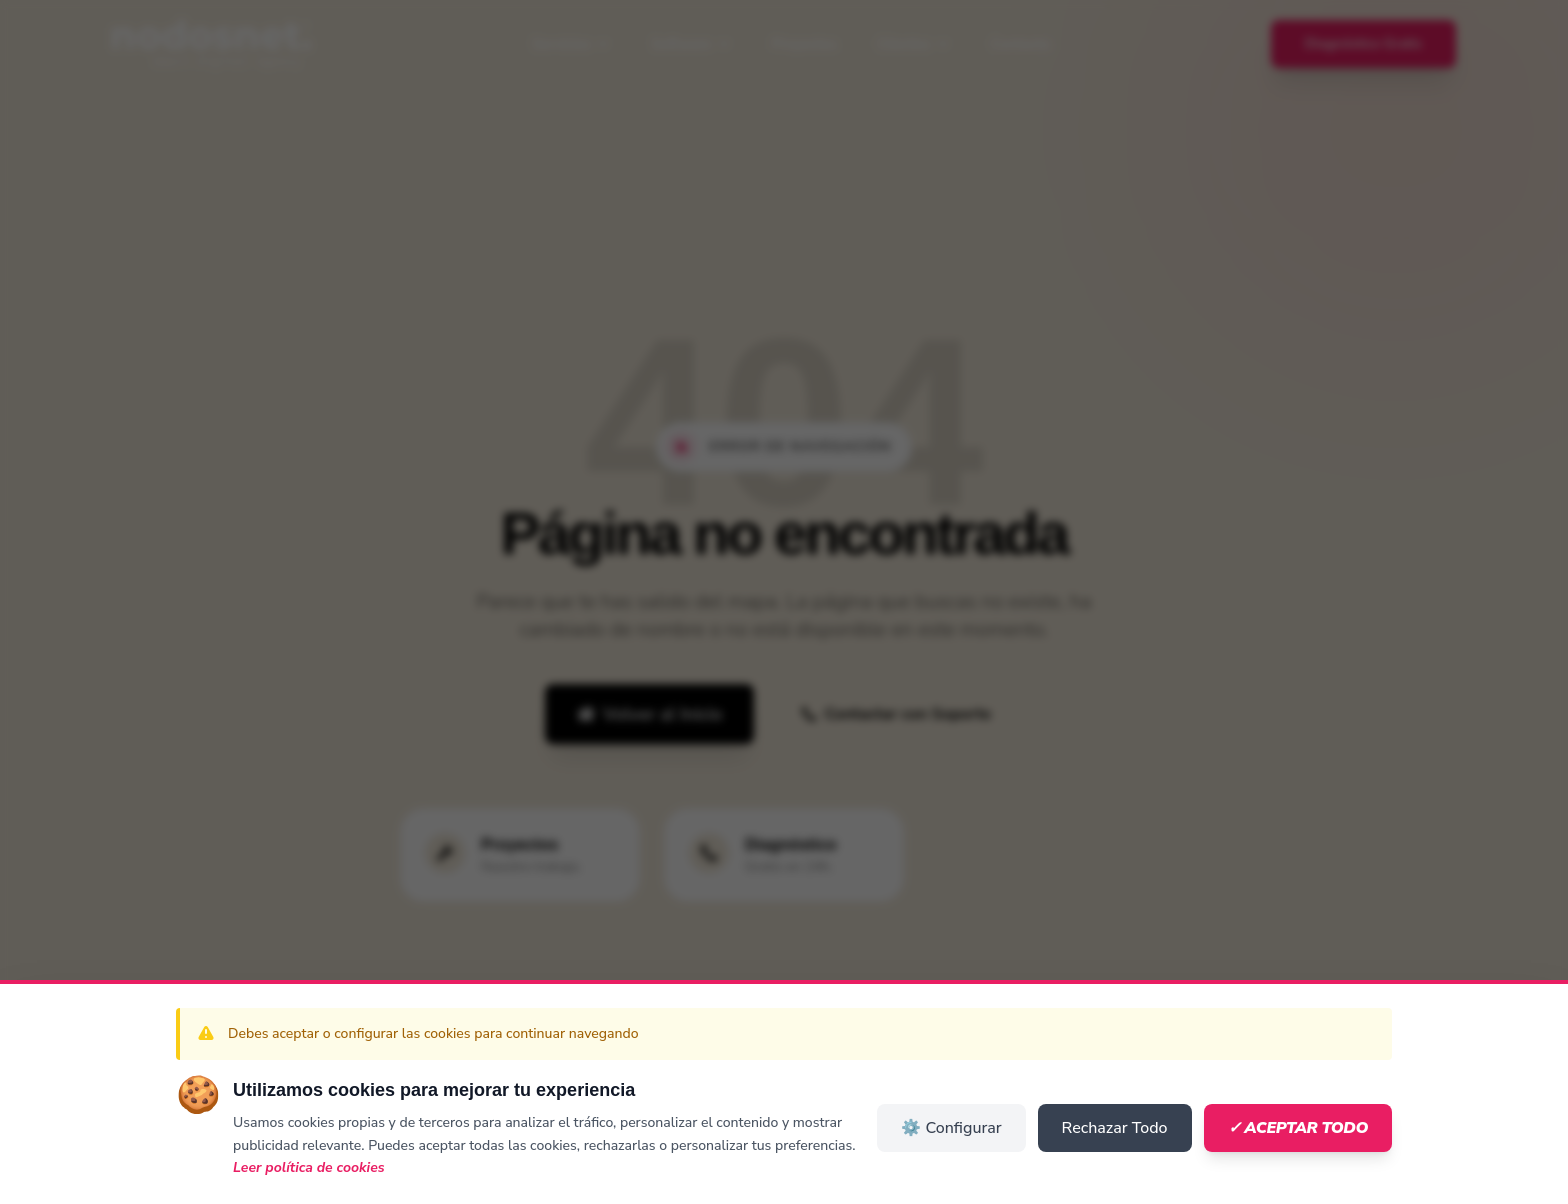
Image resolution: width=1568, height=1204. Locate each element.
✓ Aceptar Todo (1298, 1128)
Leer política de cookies (309, 1167)
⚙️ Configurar (951, 1128)
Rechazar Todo (1115, 1128)
